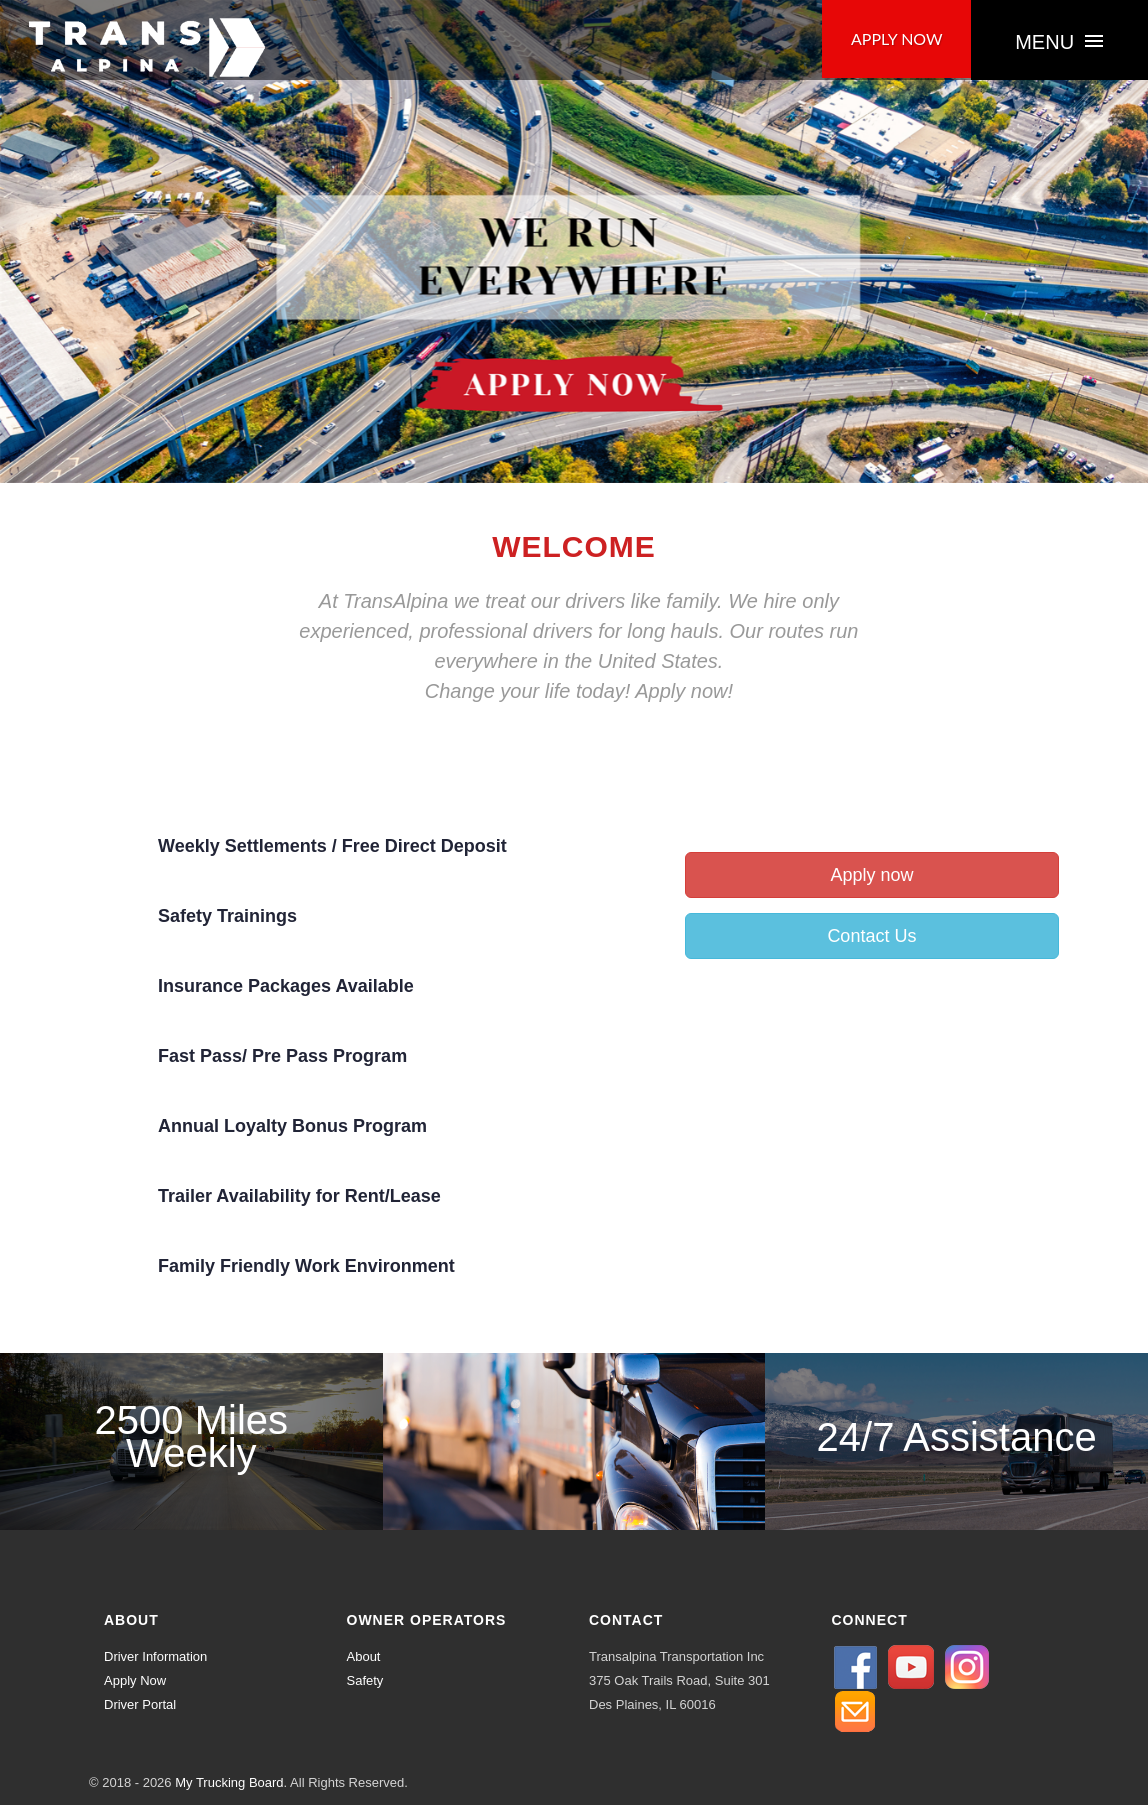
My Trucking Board (229, 1783)
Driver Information (155, 1657)
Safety (365, 1681)
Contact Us (871, 937)
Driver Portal (140, 1705)
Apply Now (135, 1681)
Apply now (871, 876)
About (364, 1657)
